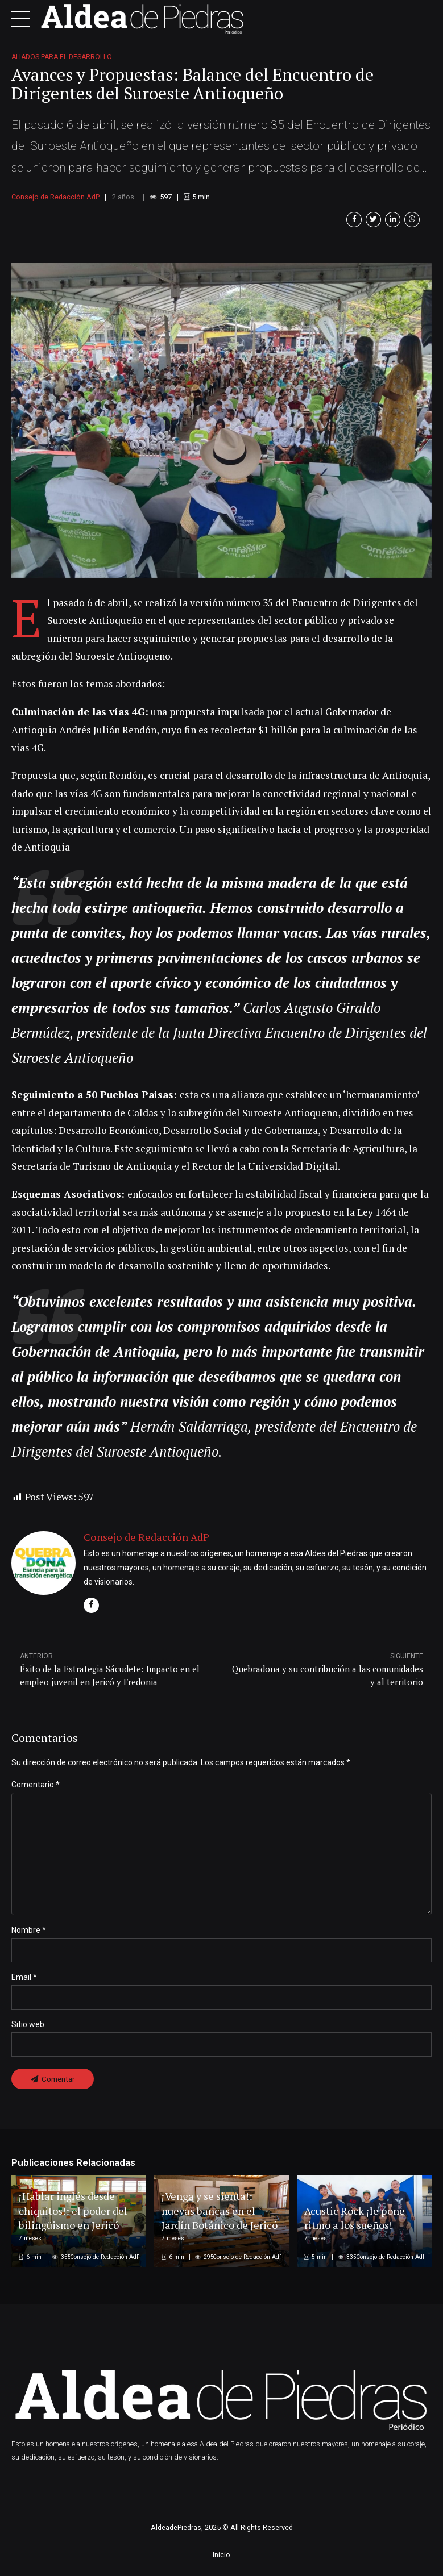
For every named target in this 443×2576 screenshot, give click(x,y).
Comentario (35, 1784)
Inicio (221, 2562)
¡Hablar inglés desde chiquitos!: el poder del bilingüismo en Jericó (76, 2216)
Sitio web (27, 2031)
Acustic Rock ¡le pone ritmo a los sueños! (356, 2224)
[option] (221, 420)
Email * (24, 1983)
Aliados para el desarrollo (61, 57)
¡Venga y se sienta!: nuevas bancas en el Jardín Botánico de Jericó (210, 2209)
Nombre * (28, 1935)
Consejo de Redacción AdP (55, 197)
